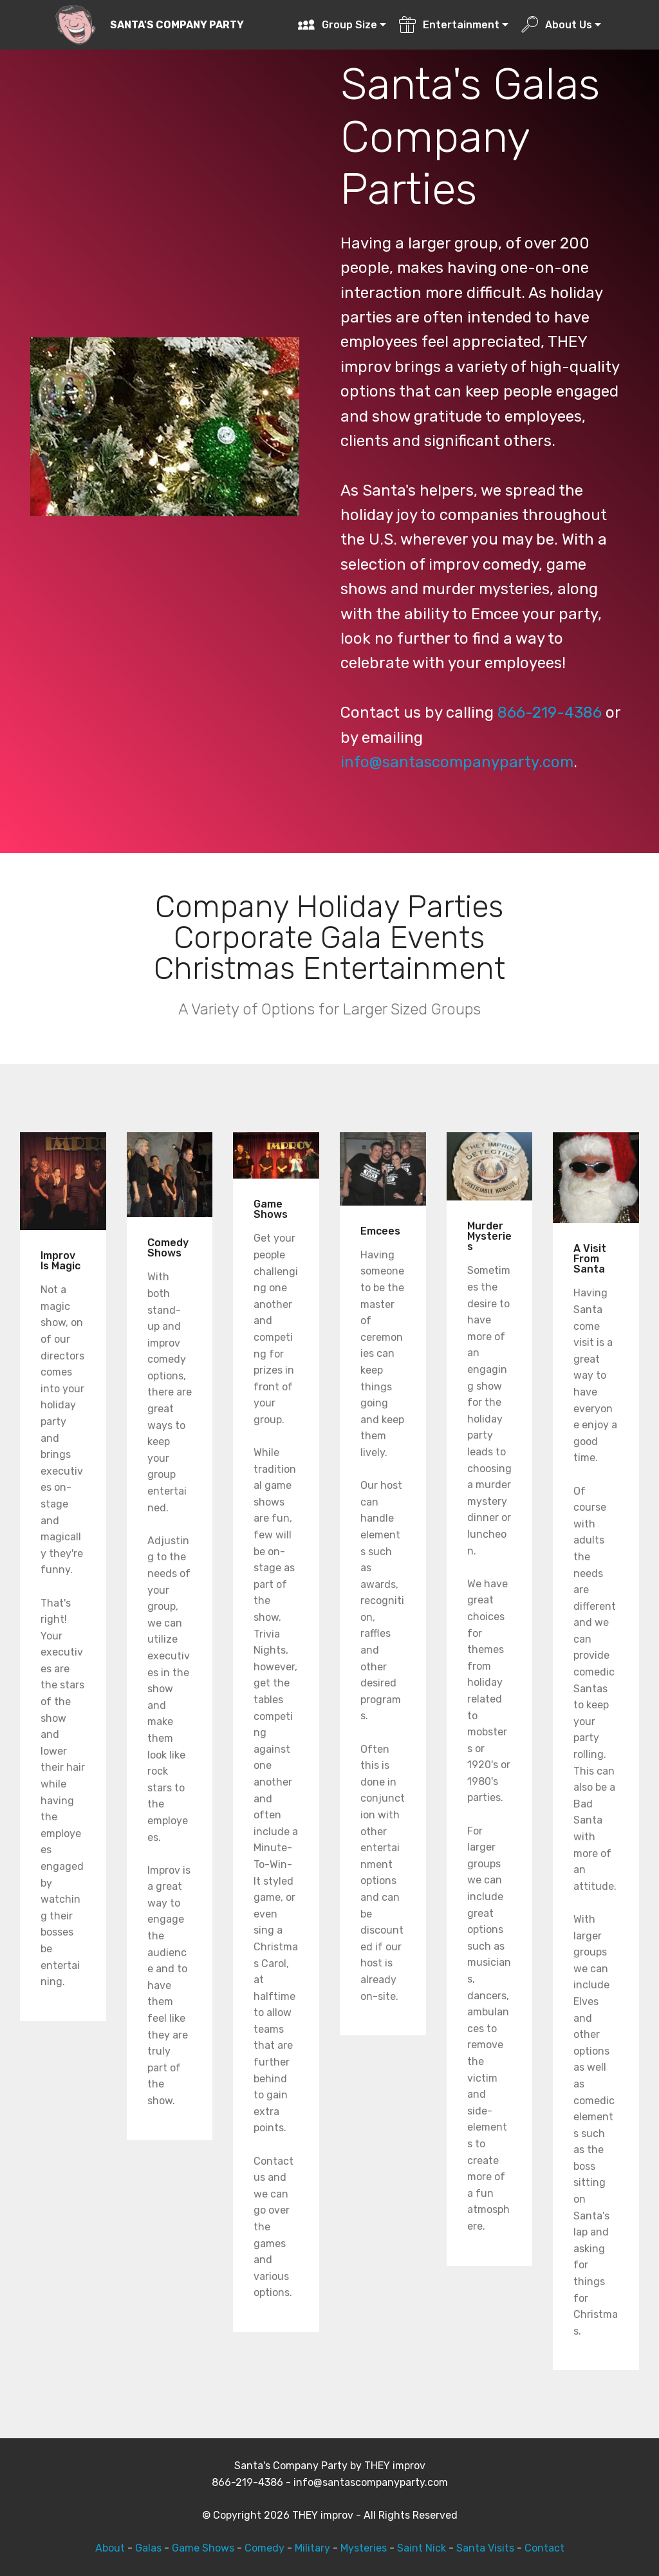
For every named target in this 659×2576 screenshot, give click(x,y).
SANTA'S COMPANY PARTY (177, 25)
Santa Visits (485, 2548)
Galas (148, 2548)
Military (312, 2548)
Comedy (264, 2548)
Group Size (337, 25)
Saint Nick (421, 2548)
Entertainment (449, 25)
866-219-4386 (549, 713)
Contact (544, 2548)
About (110, 2548)
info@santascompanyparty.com (456, 762)
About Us (556, 25)
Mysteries (363, 2548)
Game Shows (203, 2548)
